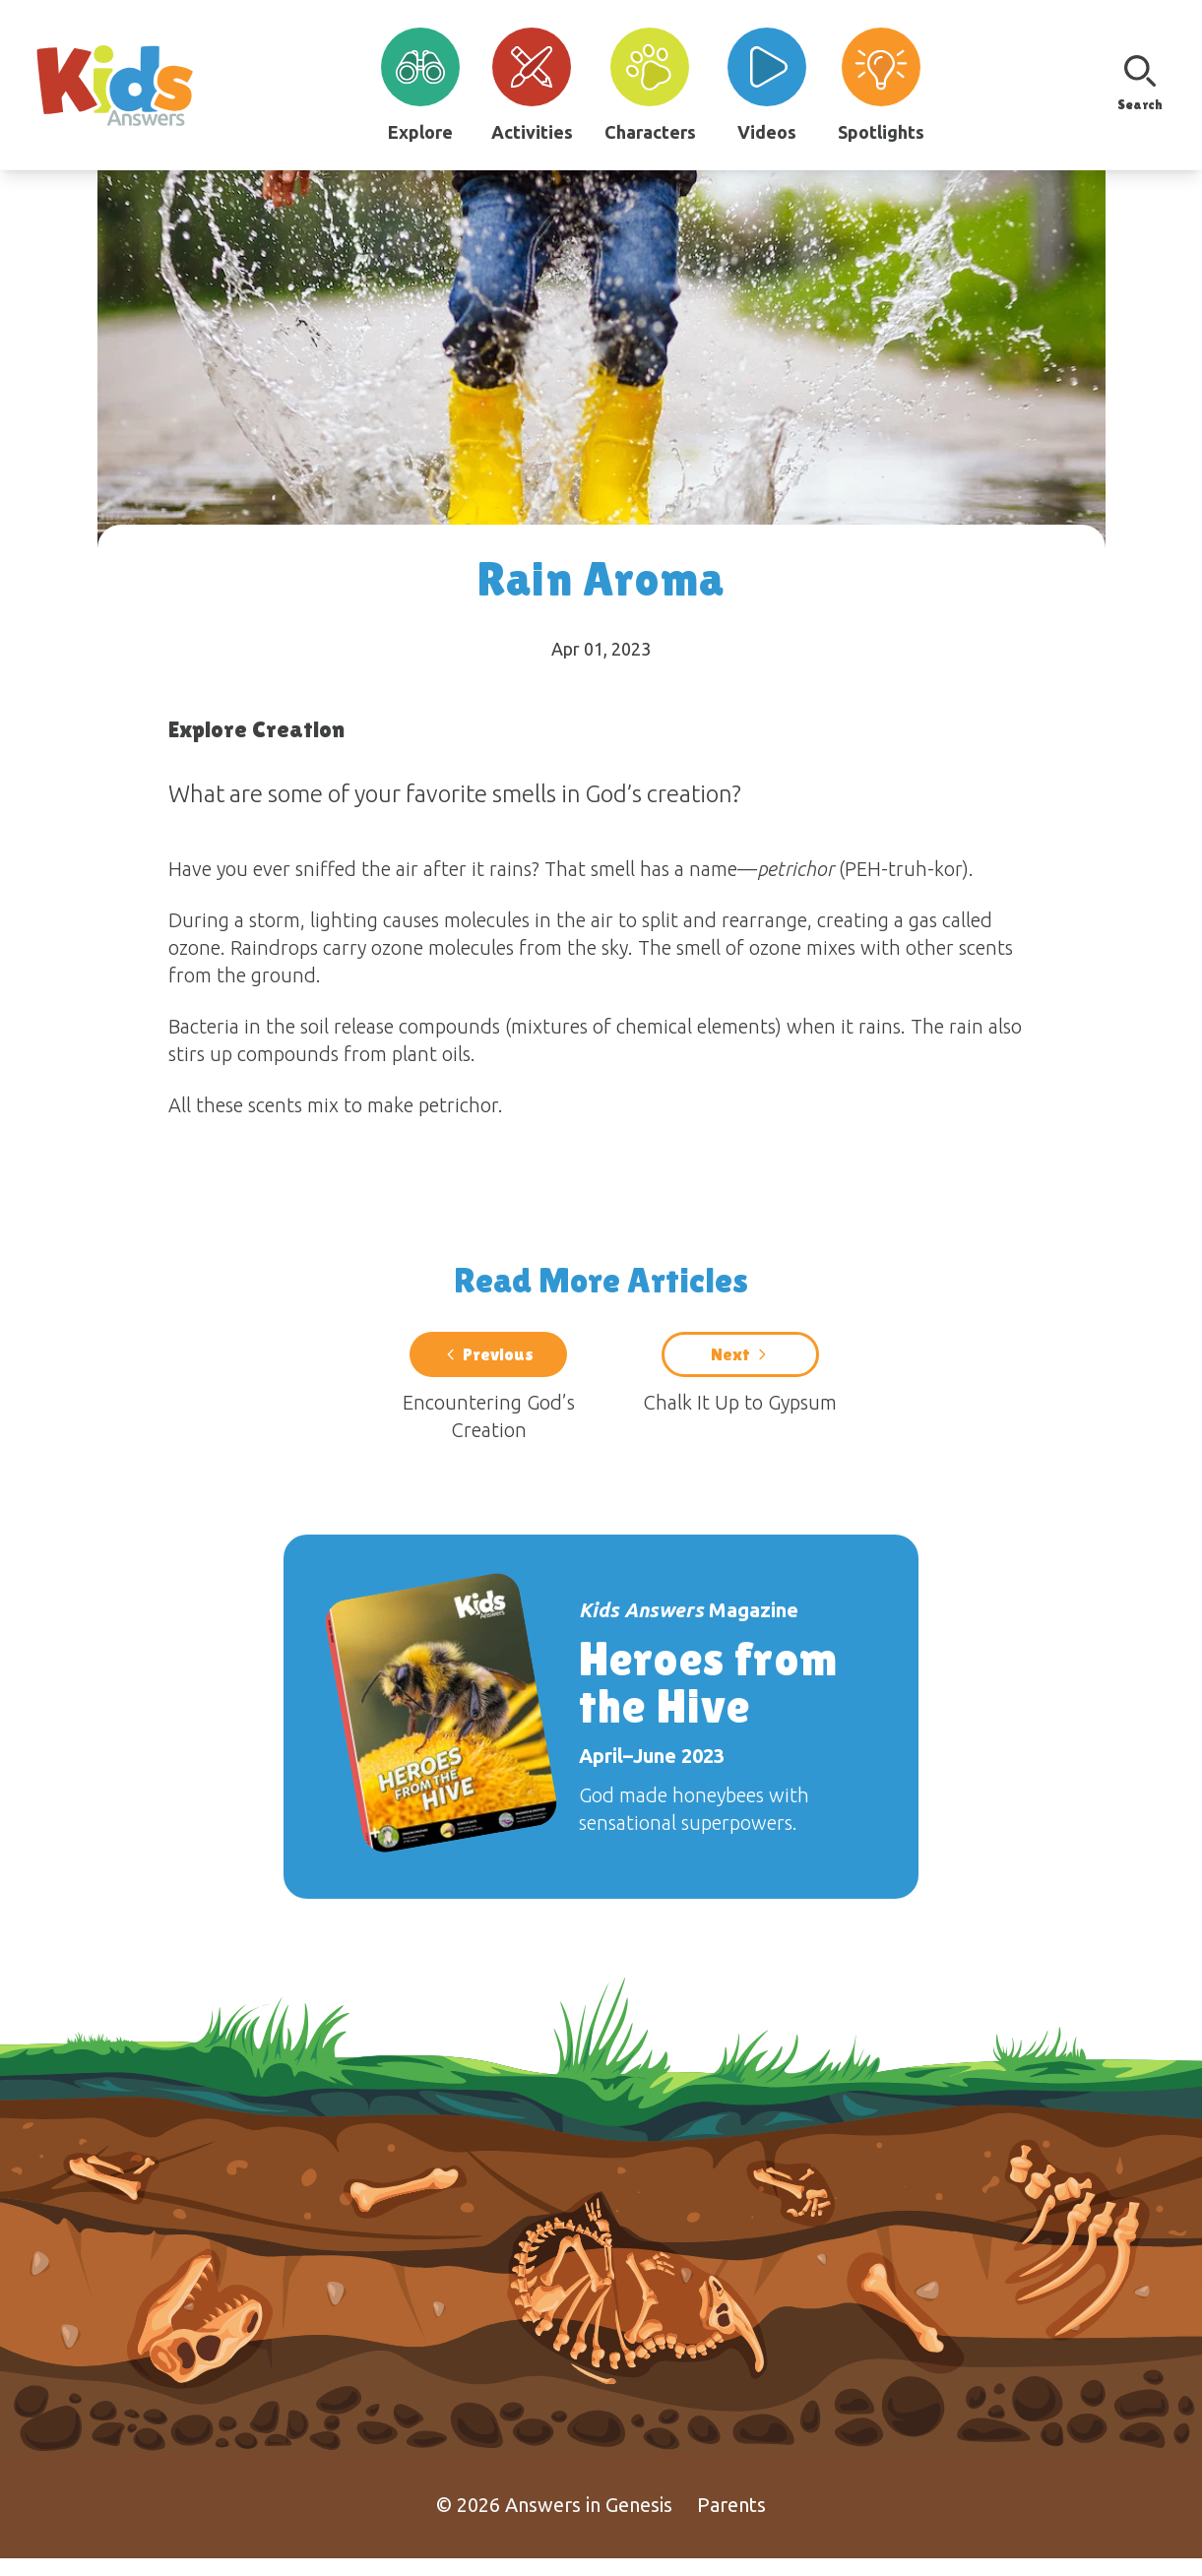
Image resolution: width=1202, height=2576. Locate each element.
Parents (731, 2522)
